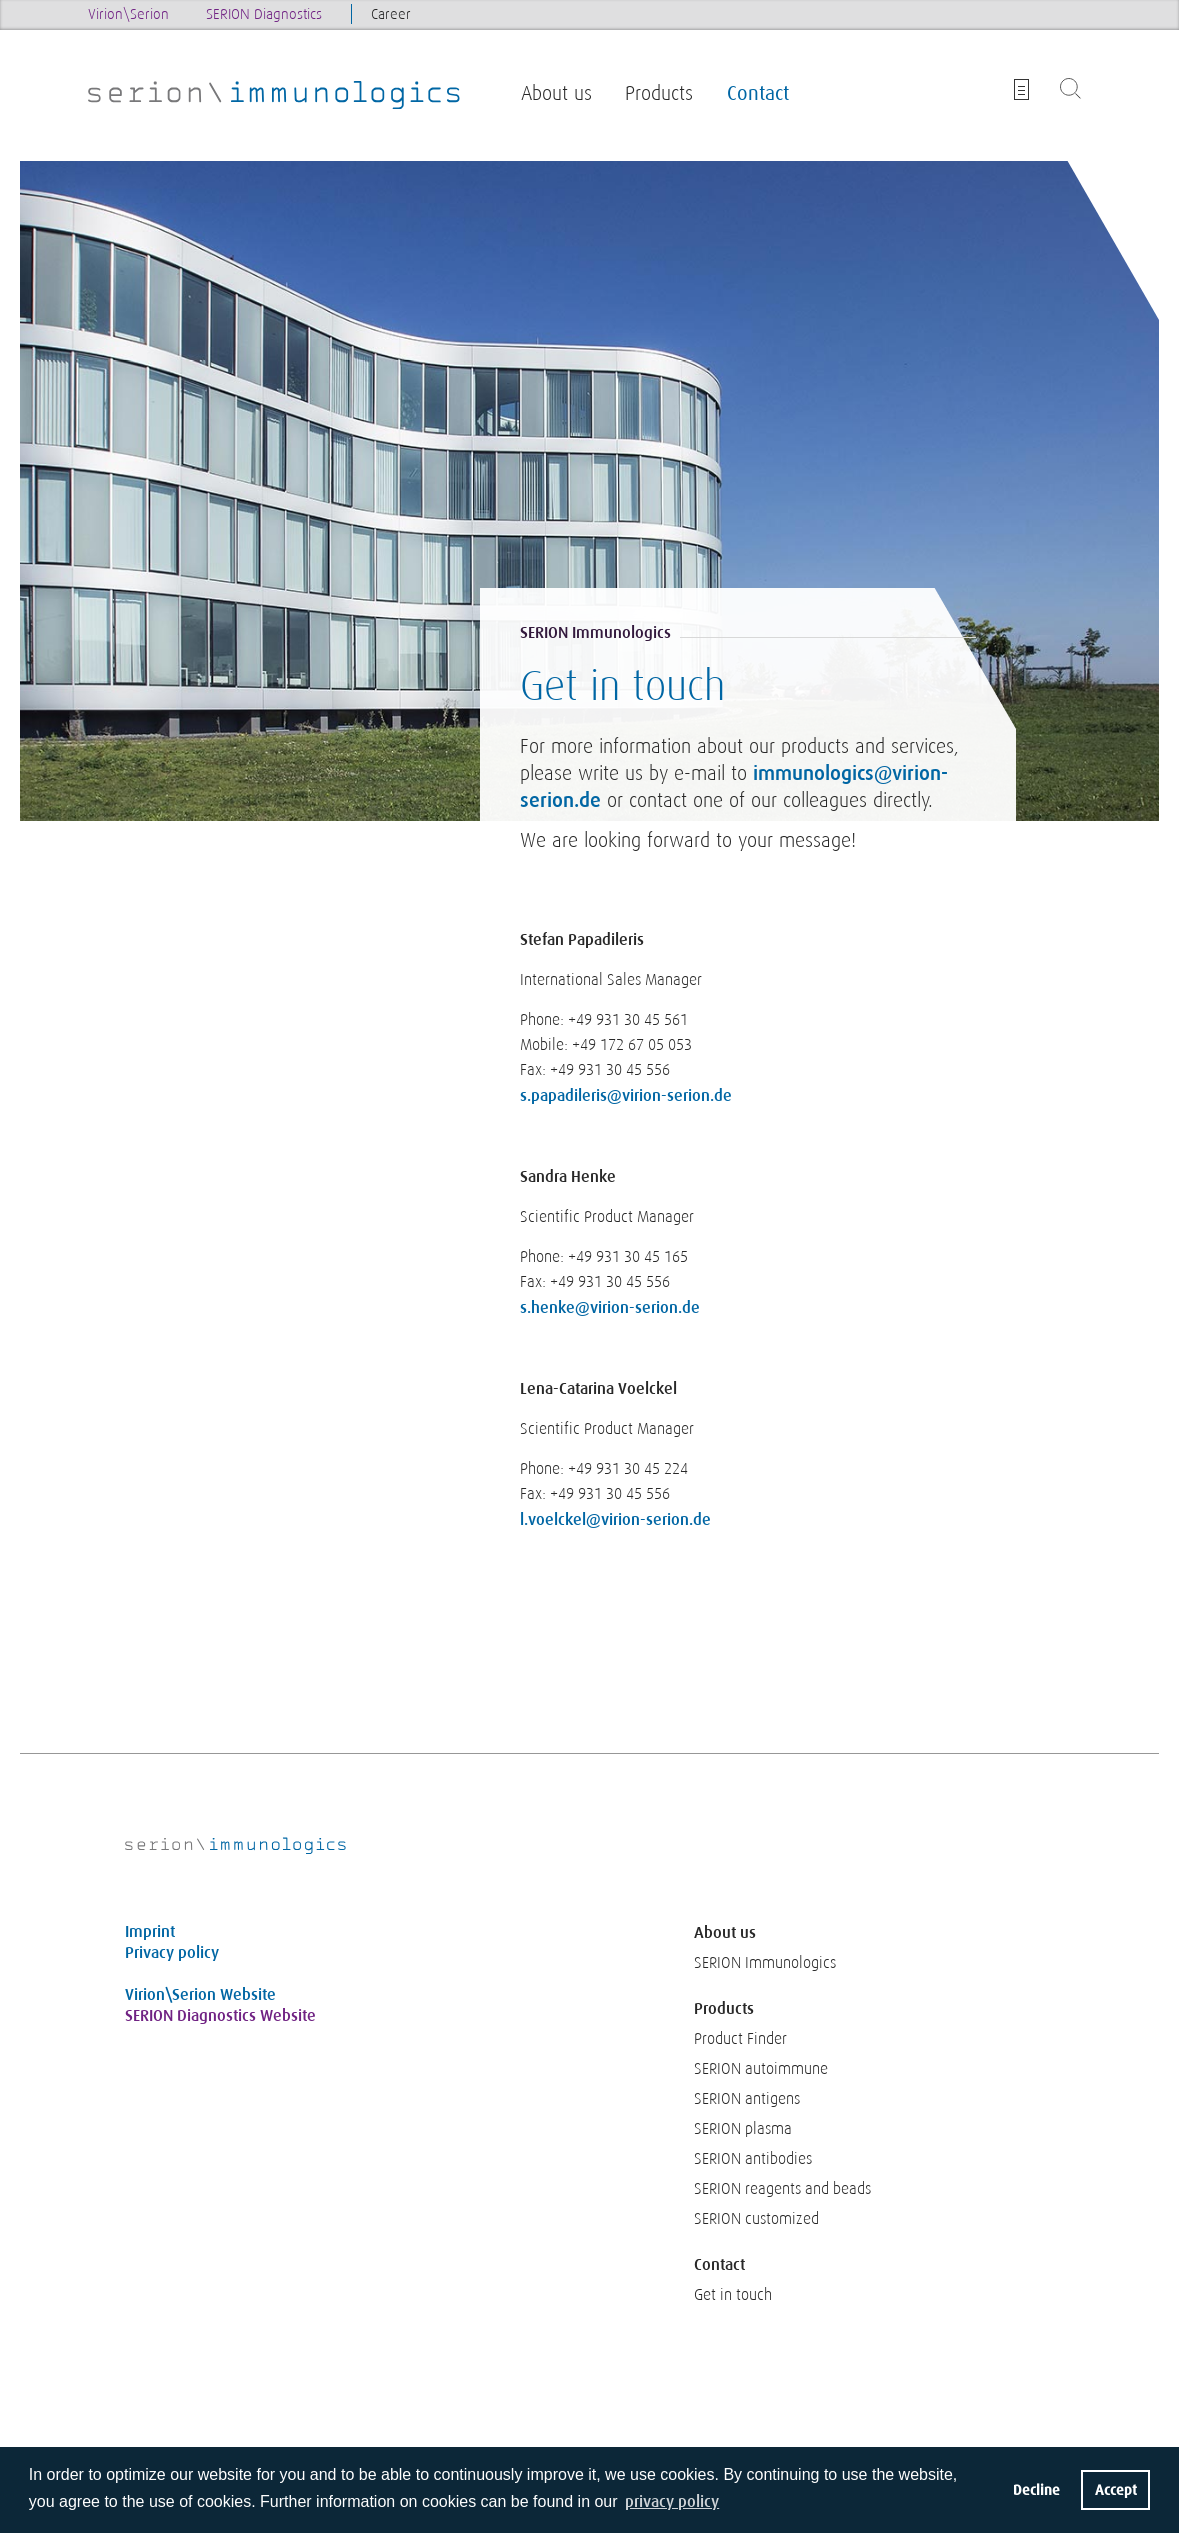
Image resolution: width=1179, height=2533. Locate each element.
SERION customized (756, 2219)
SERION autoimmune (761, 2069)
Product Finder (740, 2039)
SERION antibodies (753, 2159)
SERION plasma (743, 2129)
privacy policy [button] (672, 2501)
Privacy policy (172, 1952)
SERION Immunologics (765, 1963)
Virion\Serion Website (200, 1994)
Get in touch (733, 2295)
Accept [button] (1116, 2490)
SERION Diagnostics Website (220, 2015)
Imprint (150, 1931)
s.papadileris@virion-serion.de (626, 1095)
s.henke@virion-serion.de (610, 1307)
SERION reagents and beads (782, 2189)
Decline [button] (1036, 2490)
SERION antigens (747, 2099)
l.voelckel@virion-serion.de (615, 1519)
